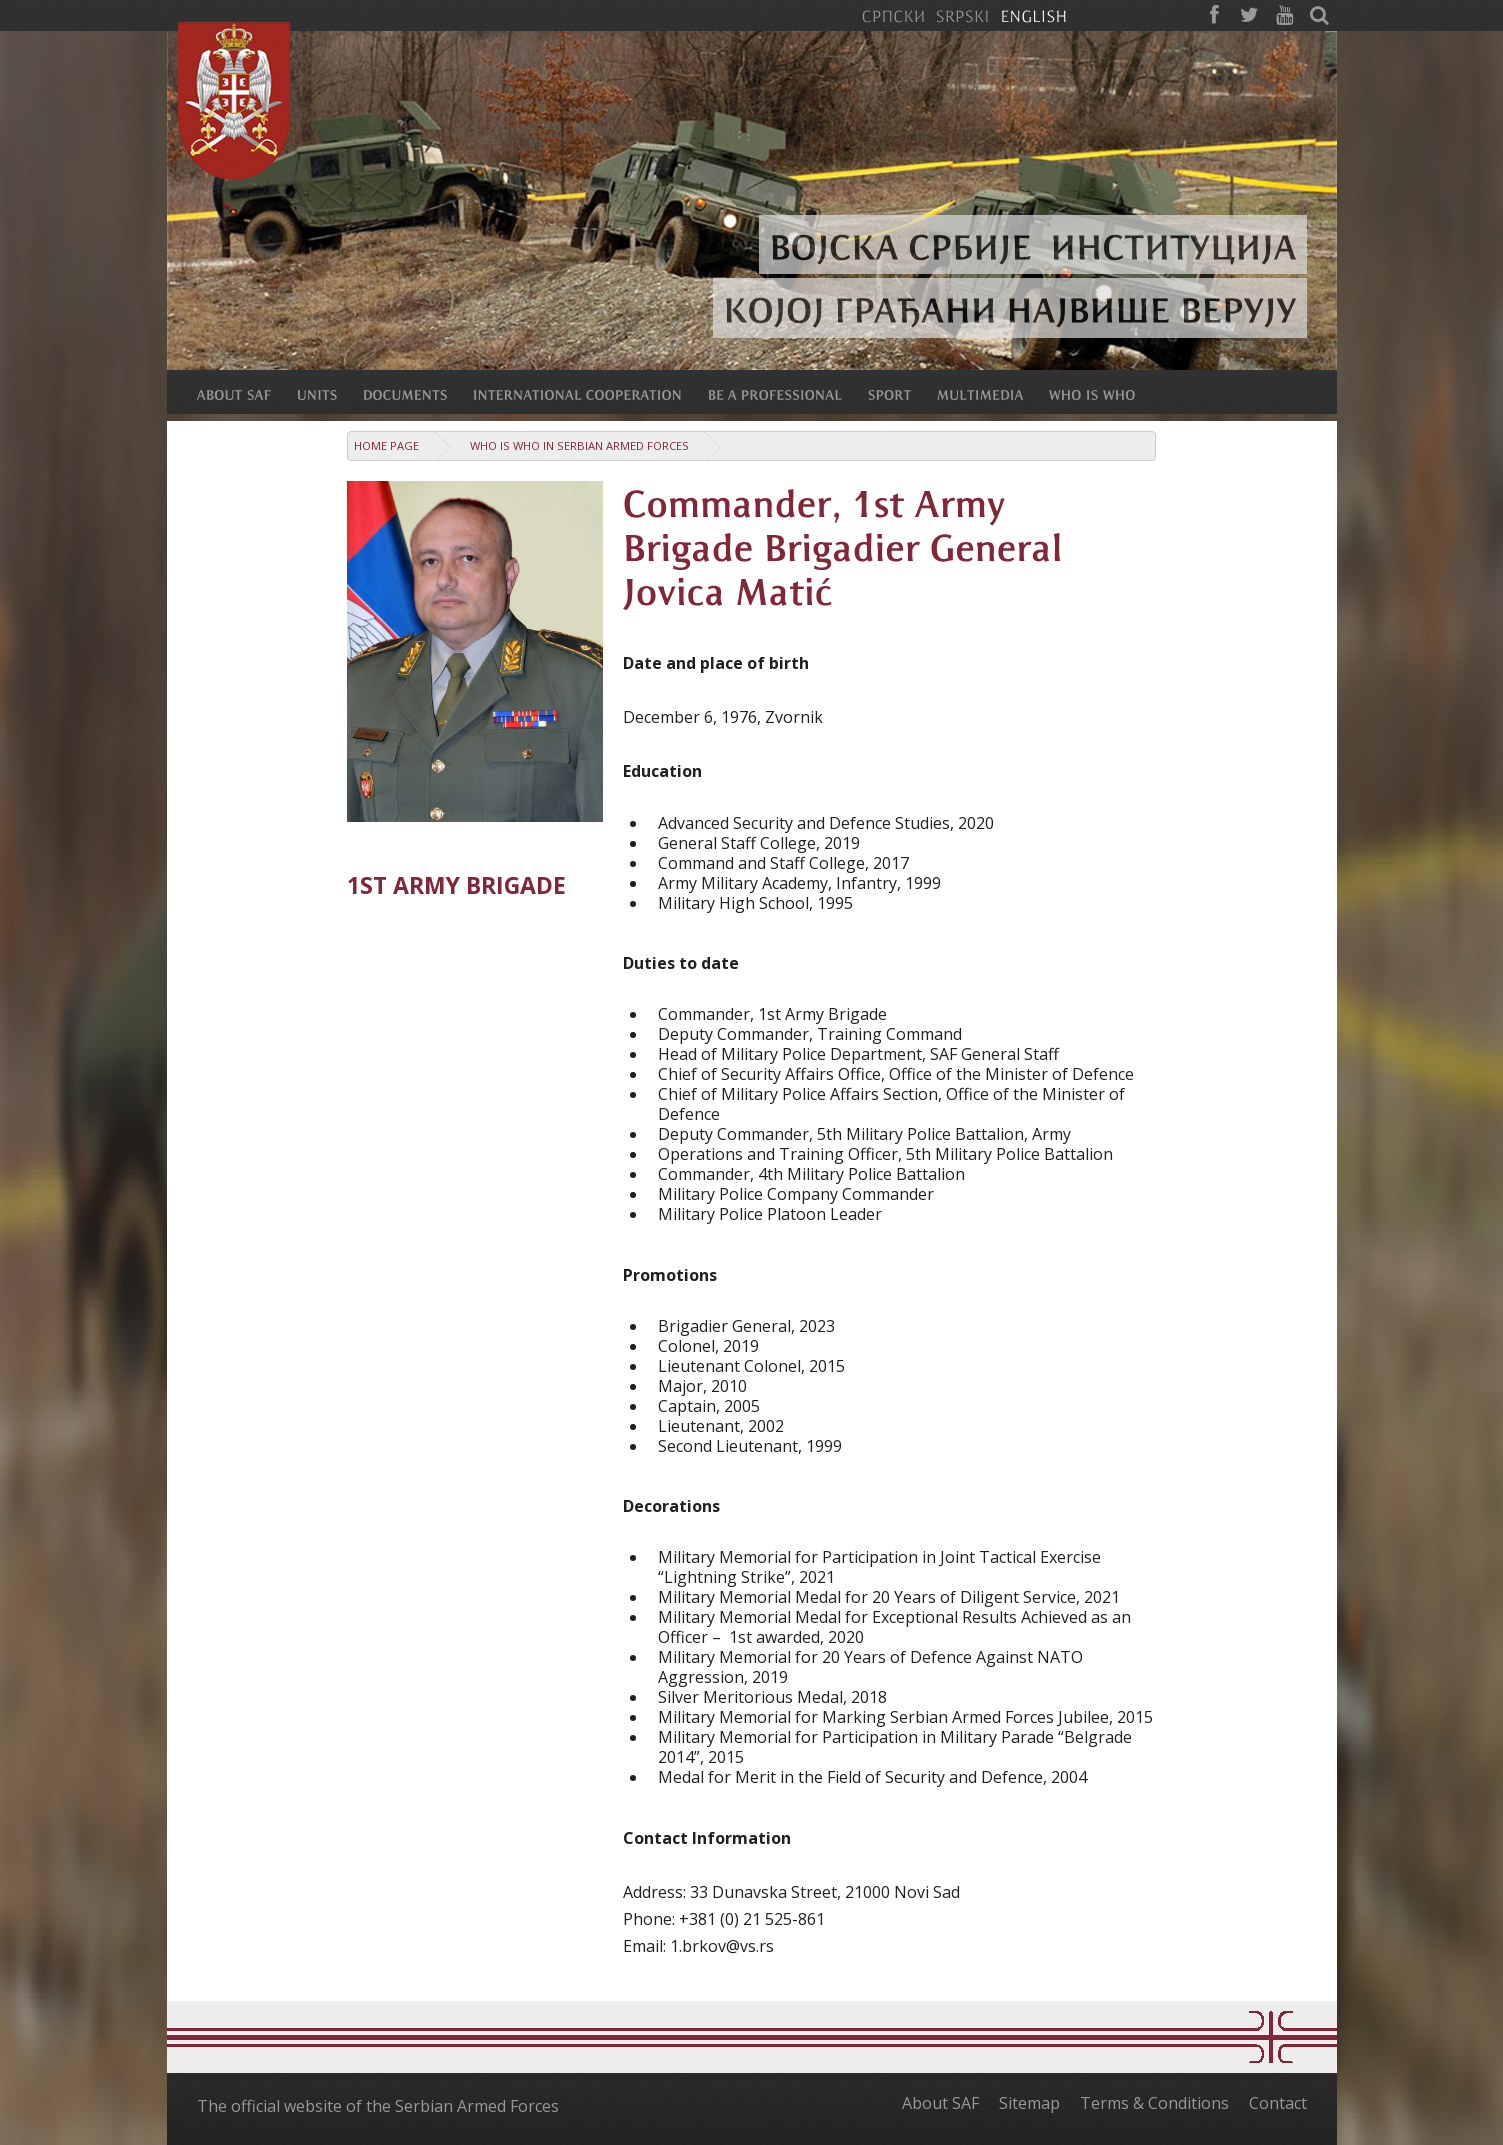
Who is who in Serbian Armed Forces (579, 445)
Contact (1278, 2103)
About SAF (940, 2103)
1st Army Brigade (456, 885)
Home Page (386, 445)
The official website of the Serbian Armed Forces (378, 2106)
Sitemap (1029, 2103)
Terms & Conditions (1154, 2103)
